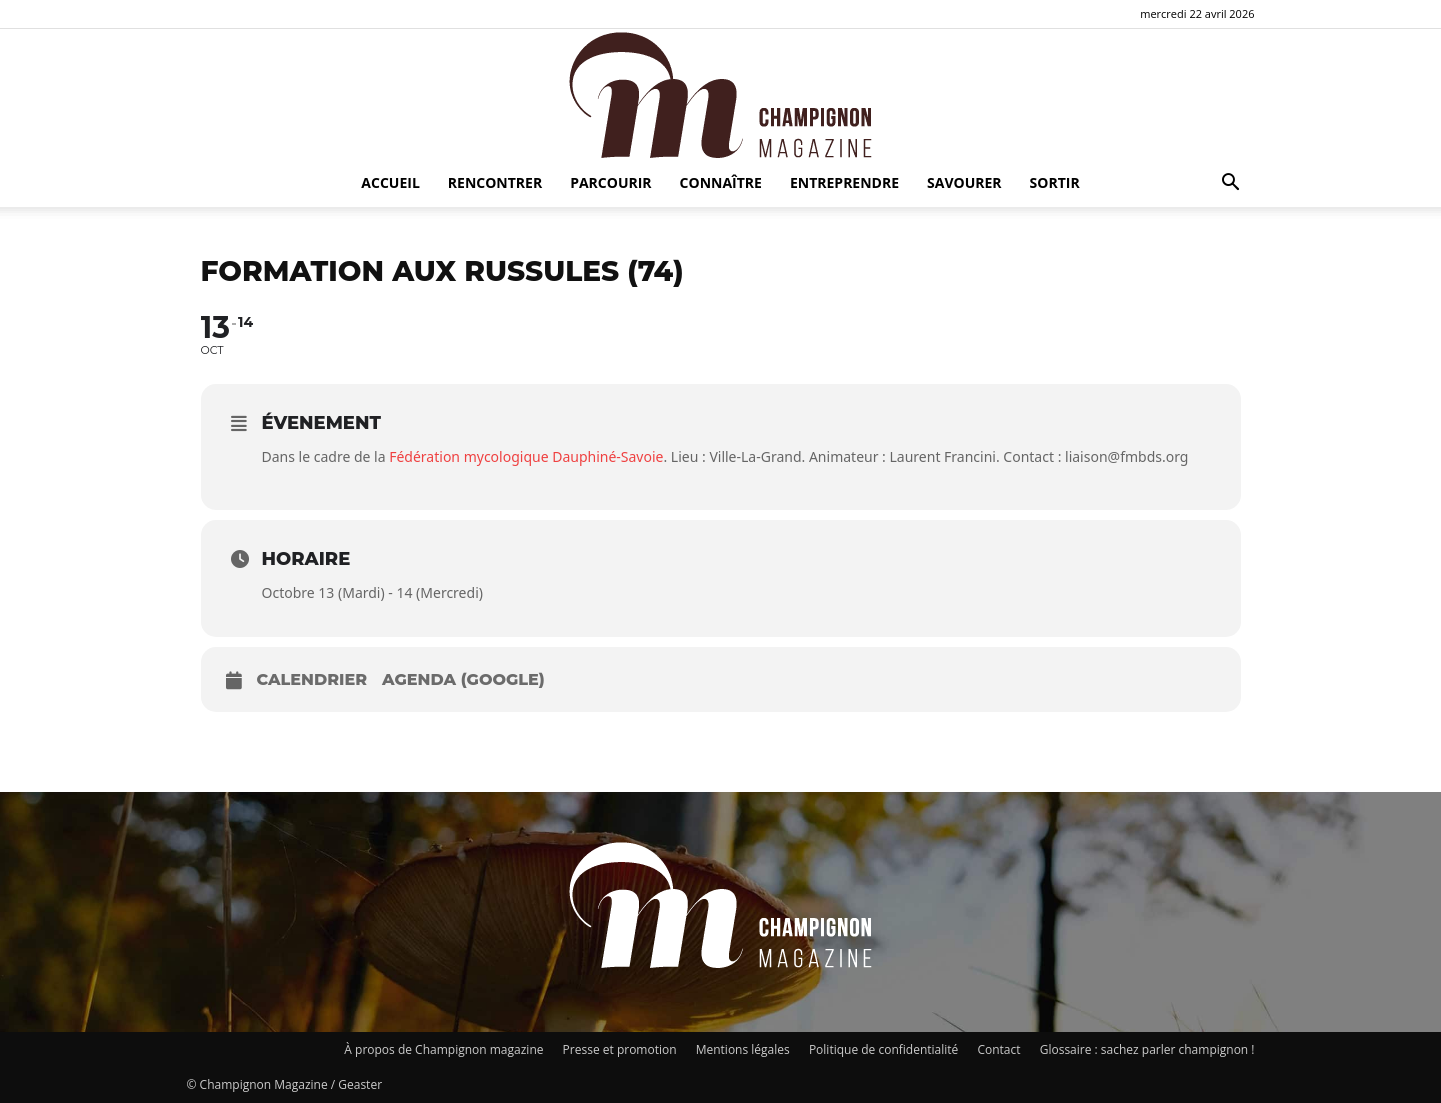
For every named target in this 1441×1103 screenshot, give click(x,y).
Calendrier (312, 679)
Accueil (390, 182)
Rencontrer (495, 182)
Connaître (721, 182)
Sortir (1055, 182)
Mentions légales (743, 1049)
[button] (1231, 184)
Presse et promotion (620, 1049)
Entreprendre (844, 182)
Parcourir (610, 182)
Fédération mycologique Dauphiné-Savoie (526, 456)
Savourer (964, 182)
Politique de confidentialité (883, 1049)
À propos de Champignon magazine (443, 1049)
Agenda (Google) (463, 679)
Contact (998, 1049)
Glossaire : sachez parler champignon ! (1147, 1049)
